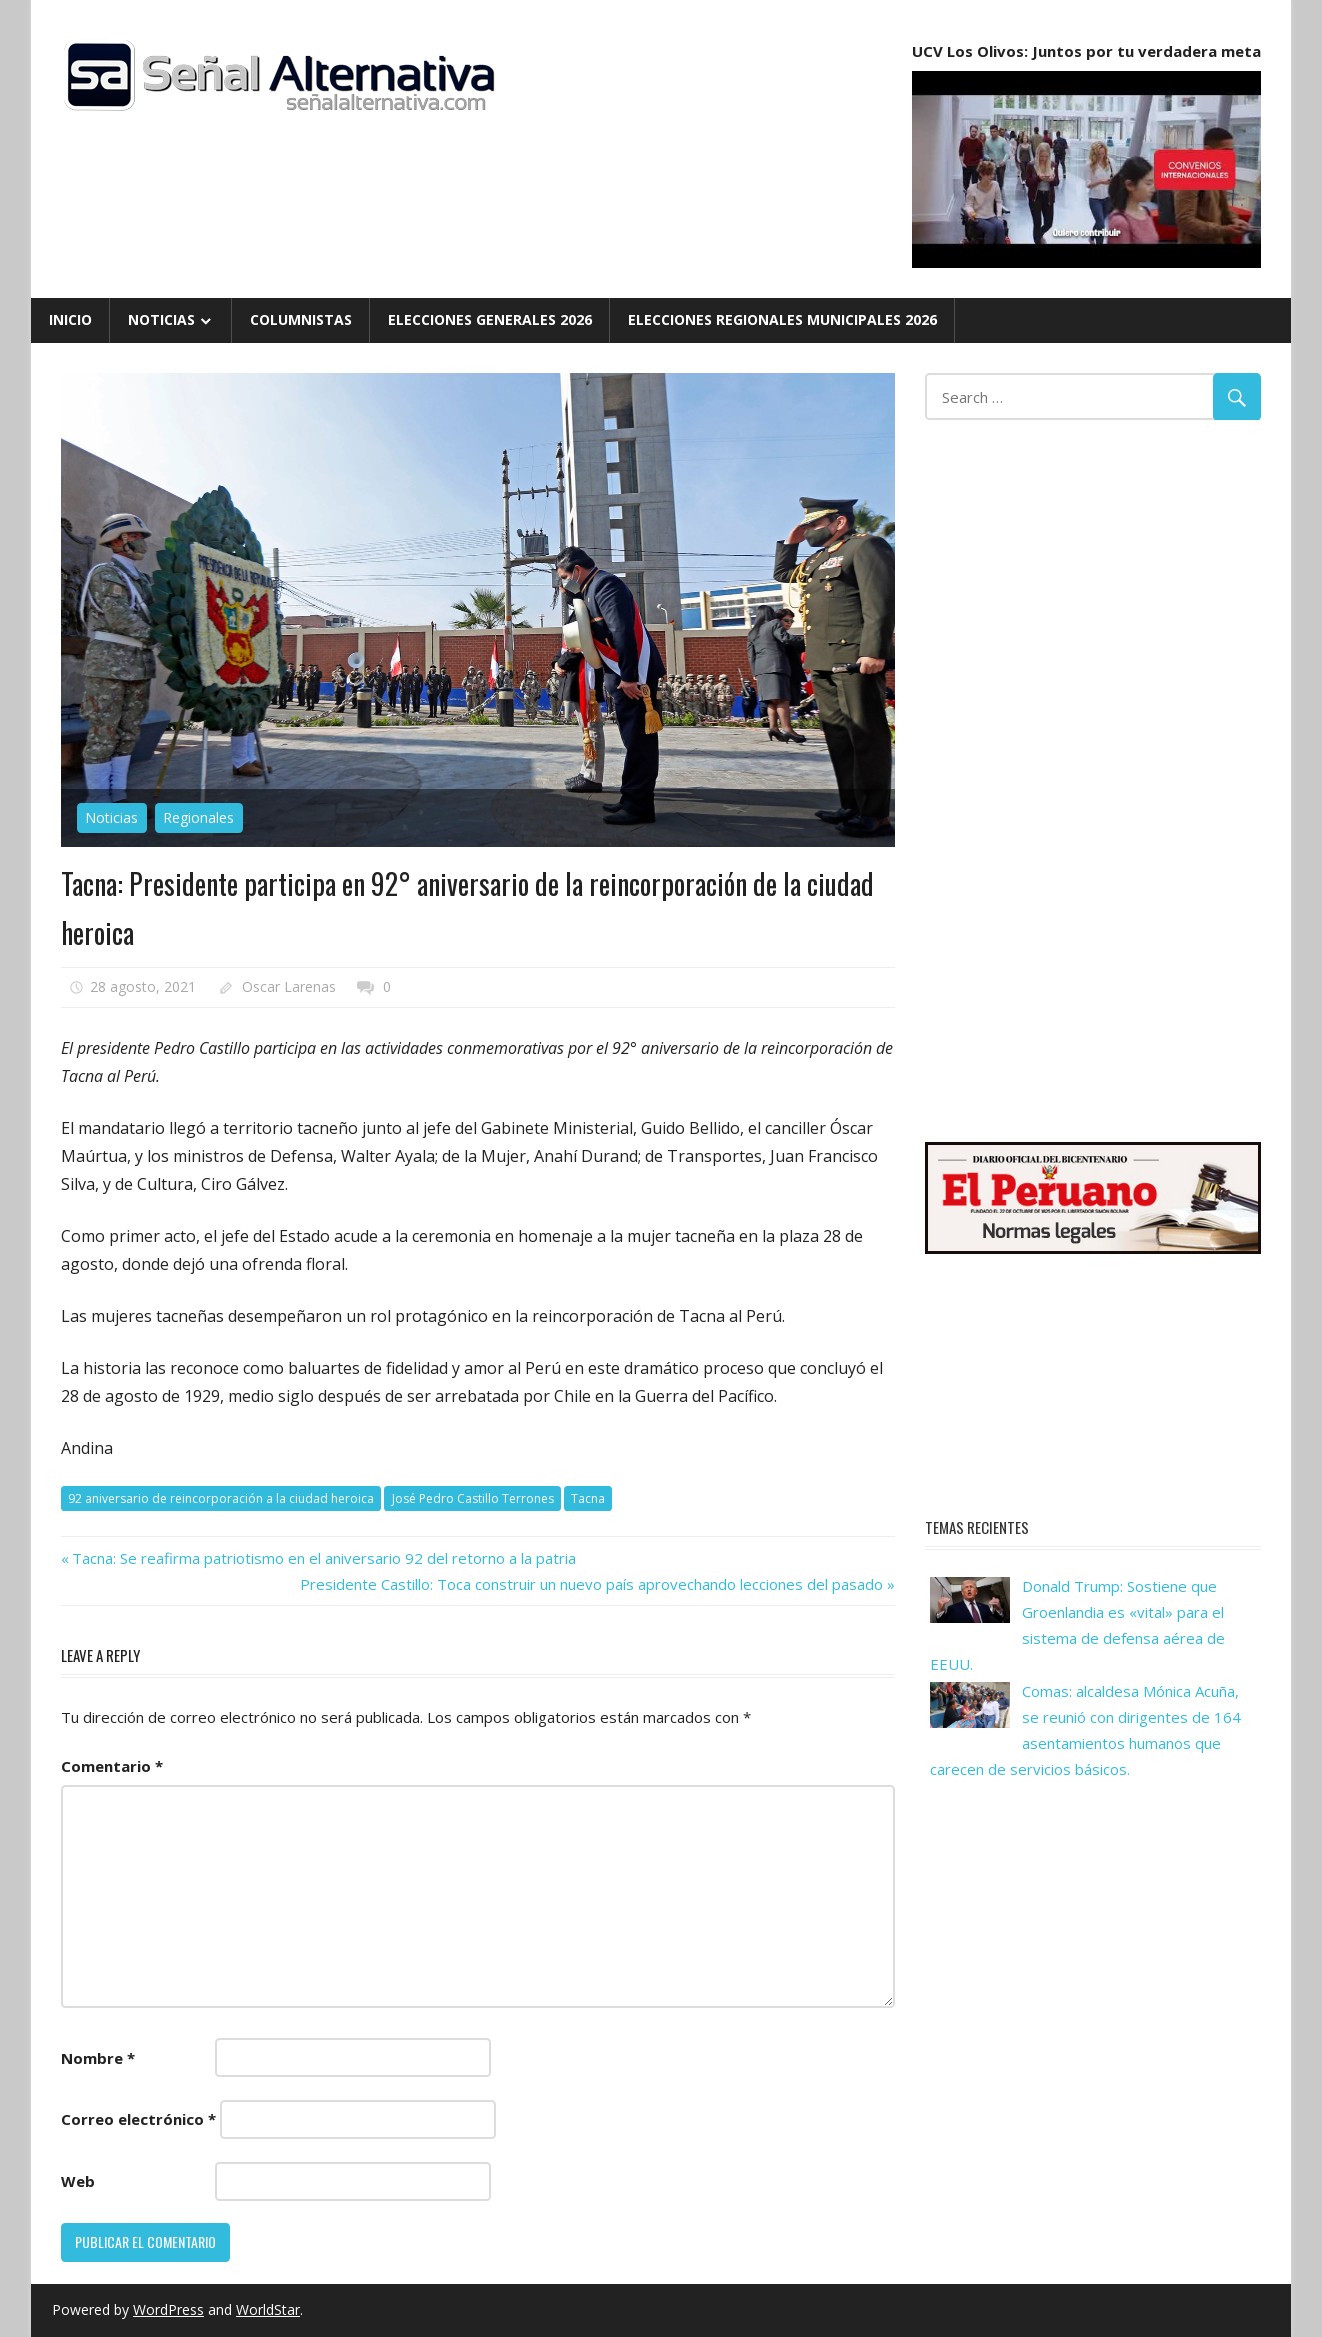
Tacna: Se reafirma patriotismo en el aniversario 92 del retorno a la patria (323, 1558)
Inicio (70, 319)
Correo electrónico (138, 2119)
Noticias (161, 319)
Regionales (198, 817)
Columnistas (301, 319)
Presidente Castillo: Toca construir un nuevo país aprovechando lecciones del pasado (591, 1584)
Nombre (98, 2058)
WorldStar (268, 2309)
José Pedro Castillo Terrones (473, 1498)
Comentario (112, 1766)
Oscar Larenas (289, 986)
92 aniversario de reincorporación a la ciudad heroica (221, 1498)
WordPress (168, 2309)
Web (78, 2181)
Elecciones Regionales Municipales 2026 (782, 319)
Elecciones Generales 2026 (490, 319)
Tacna (588, 1498)
